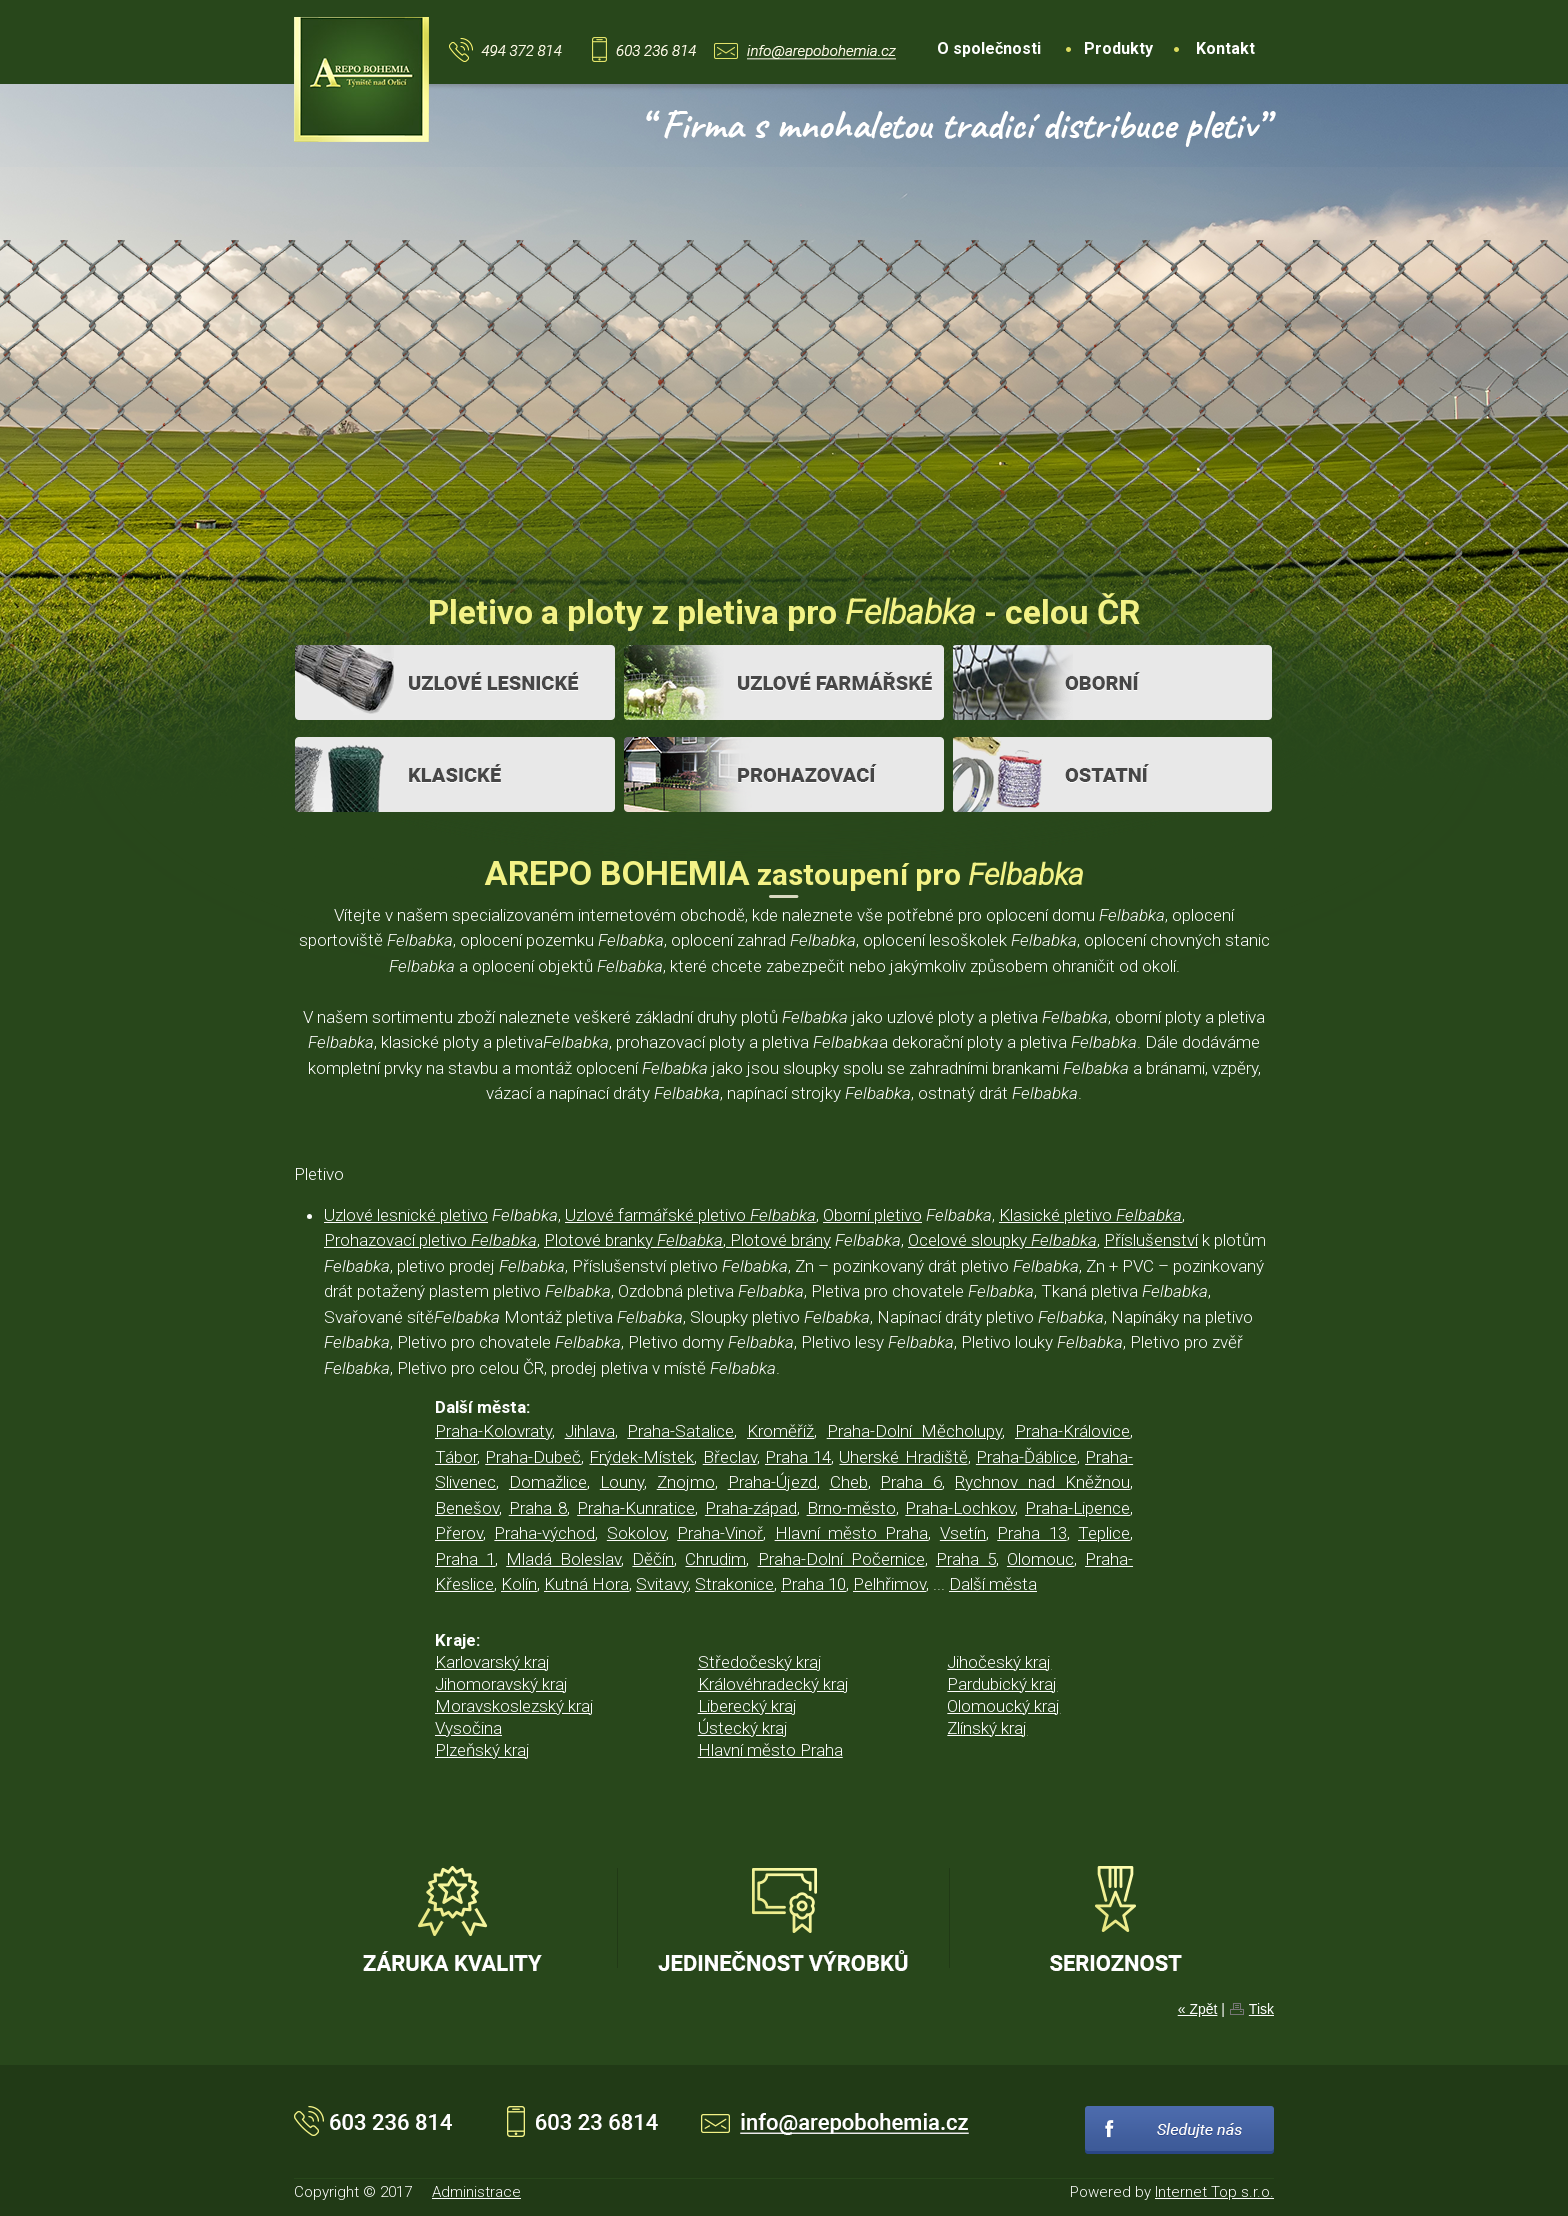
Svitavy (662, 1584)
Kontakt (1225, 48)
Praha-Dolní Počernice (841, 1559)
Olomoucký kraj (1003, 1706)
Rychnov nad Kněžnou (1042, 1482)
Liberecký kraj (747, 1706)
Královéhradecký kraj (773, 1684)
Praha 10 (813, 1584)
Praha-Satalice (680, 1431)
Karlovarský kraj (492, 1662)
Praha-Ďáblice (1026, 1457)
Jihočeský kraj (999, 1662)
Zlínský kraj (987, 1728)
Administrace (476, 2192)
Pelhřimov (889, 1584)
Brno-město (851, 1508)
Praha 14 (798, 1457)
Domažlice (548, 1482)
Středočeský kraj (760, 1662)
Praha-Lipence (1077, 1508)
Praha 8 (538, 1508)
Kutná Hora (586, 1584)
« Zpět (1198, 2009)
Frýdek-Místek (641, 1457)
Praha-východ (544, 1533)
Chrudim (715, 1559)
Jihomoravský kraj (501, 1684)
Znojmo (686, 1482)
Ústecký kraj (743, 1728)
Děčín (653, 1559)
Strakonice (734, 1584)
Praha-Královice (1072, 1431)
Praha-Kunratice (636, 1508)
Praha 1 (465, 1559)
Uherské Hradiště (903, 1457)
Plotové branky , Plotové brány (687, 1240)
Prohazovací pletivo (430, 1240)
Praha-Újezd (772, 1482)
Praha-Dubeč (533, 1457)
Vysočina (468, 1728)
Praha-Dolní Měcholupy (915, 1431)
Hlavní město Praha (852, 1533)
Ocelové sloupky (1002, 1240)
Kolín (519, 1584)
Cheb (849, 1482)
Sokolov (636, 1533)
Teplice (1104, 1533)
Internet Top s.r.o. (1214, 2192)
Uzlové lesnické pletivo (406, 1215)
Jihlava (590, 1431)
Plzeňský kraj (482, 1750)
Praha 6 (911, 1482)
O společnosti (989, 48)
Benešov (467, 1508)
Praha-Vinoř (720, 1533)
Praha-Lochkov (960, 1508)
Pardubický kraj (1002, 1684)
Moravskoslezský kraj (514, 1706)
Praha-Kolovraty (493, 1431)
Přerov (459, 1533)
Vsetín (963, 1533)
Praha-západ (751, 1508)
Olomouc (1040, 1559)
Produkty (1118, 48)
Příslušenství (1151, 1240)
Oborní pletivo (872, 1215)
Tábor (456, 1457)
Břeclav (730, 1457)
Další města (993, 1584)
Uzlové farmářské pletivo (690, 1215)
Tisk (1261, 2009)
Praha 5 (966, 1559)
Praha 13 (1031, 1533)
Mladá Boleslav (563, 1559)
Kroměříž (780, 1431)
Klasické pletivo (1090, 1215)
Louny (622, 1482)
